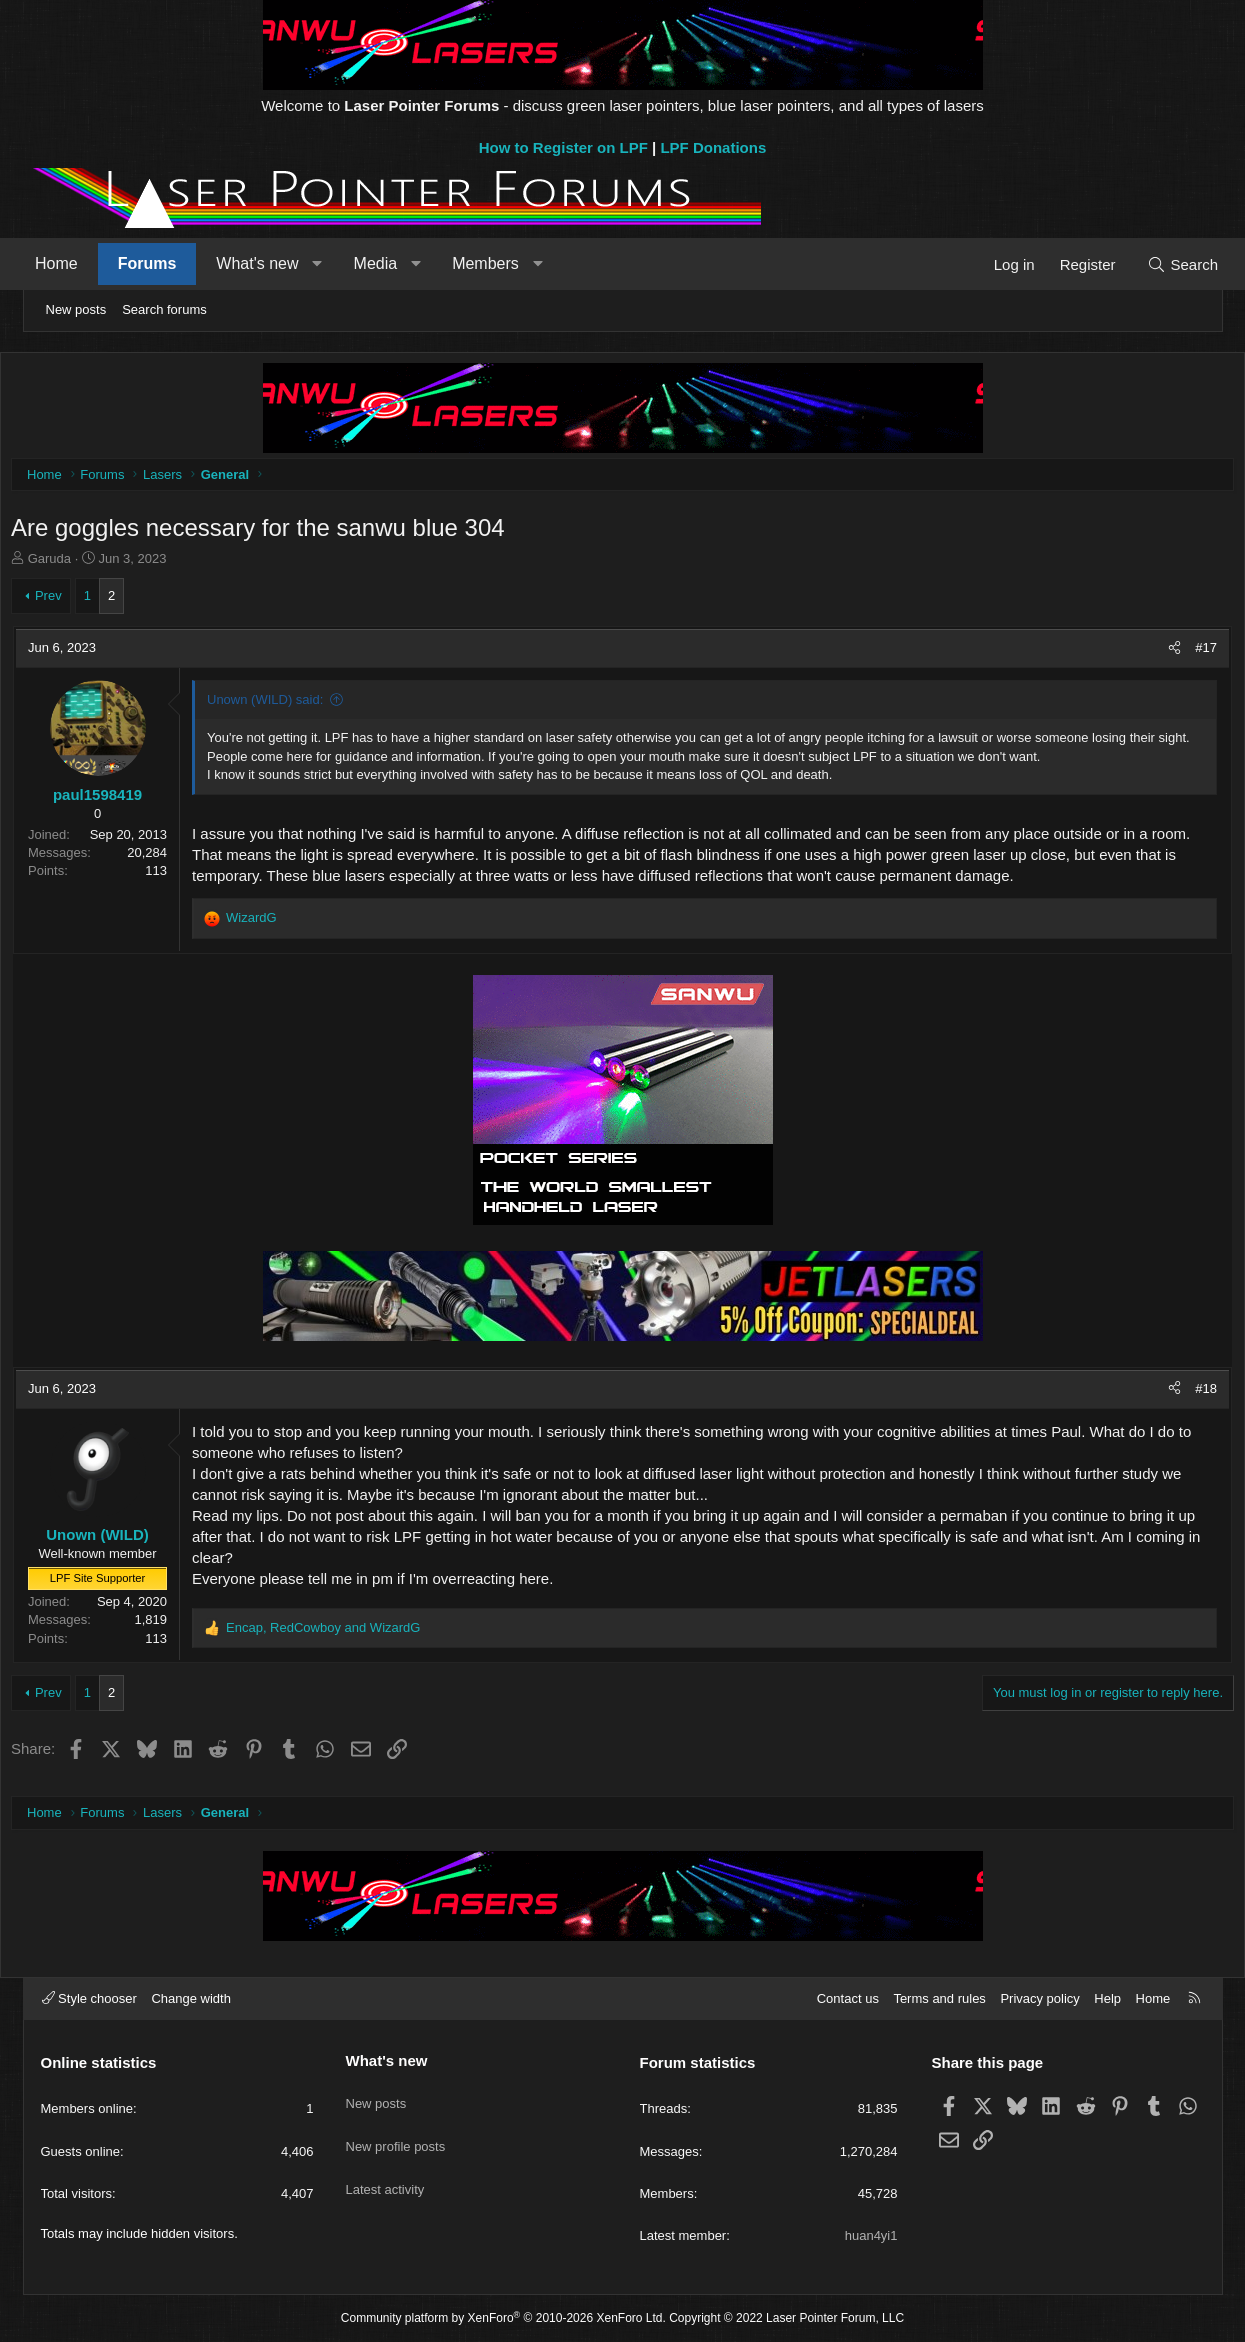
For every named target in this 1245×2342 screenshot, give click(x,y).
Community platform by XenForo (503, 2318)
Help (1107, 1998)
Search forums (164, 309)
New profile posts (396, 2131)
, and (351, 1632)
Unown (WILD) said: (293, 704)
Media (393, 263)
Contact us (848, 1998)
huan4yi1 (871, 2235)
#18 (1179, 1393)
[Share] (1147, 653)
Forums (164, 263)
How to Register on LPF (563, 147)
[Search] (1165, 264)
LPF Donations (713, 147)
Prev (75, 600)
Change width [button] (191, 1998)
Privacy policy (1039, 1998)
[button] (335, 264)
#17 (1179, 652)
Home (74, 263)
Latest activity (385, 2167)
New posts (76, 309)
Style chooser (89, 1998)
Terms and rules (939, 1998)
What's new (275, 263)
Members (503, 263)
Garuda (76, 563)
